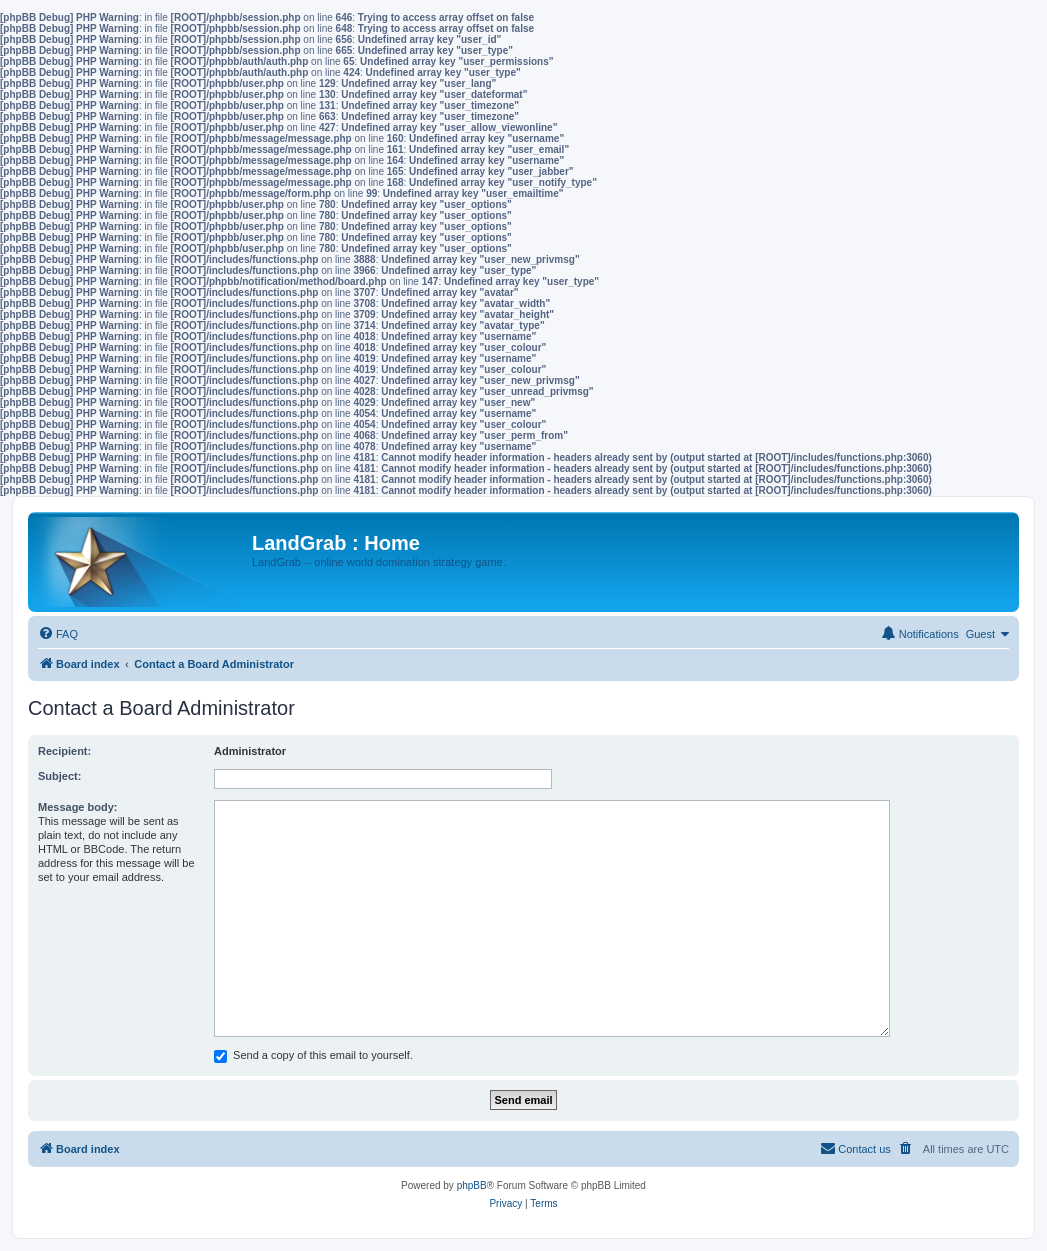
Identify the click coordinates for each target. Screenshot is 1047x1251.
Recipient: (64, 751)
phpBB (472, 1185)
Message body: (77, 807)
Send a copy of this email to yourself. (313, 1055)
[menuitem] (58, 634)
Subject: (59, 776)
